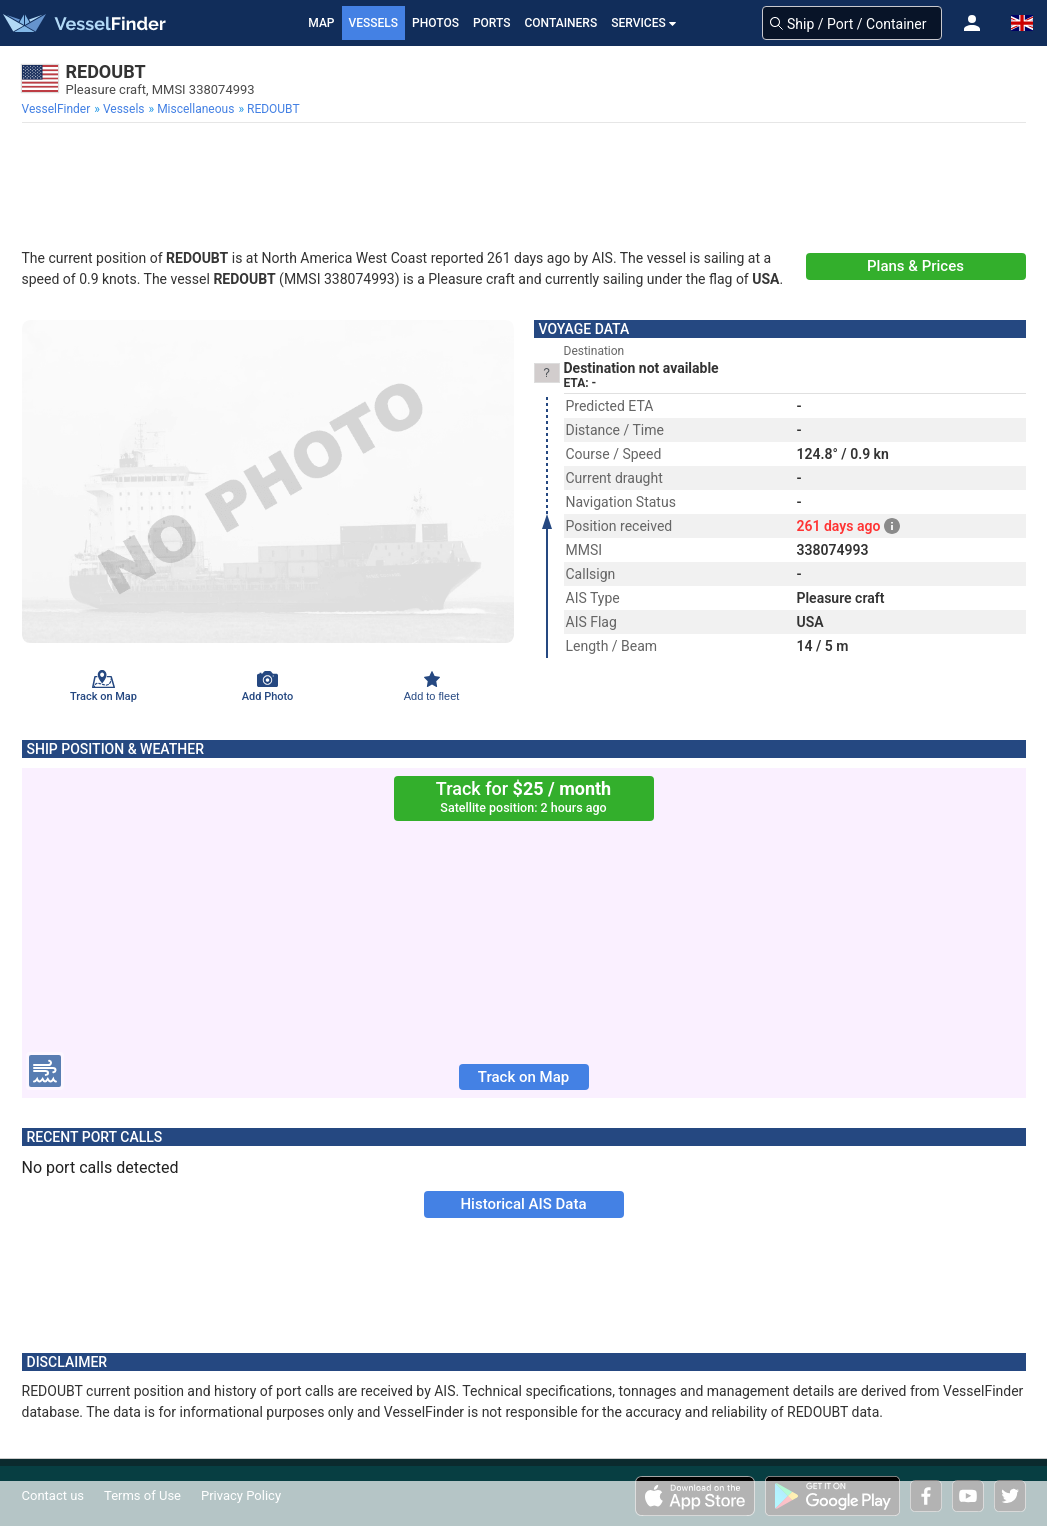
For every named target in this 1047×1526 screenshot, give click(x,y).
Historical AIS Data (523, 1204)
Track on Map (523, 1077)
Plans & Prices (915, 266)
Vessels (374, 23)
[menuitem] (58, 109)
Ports (492, 23)
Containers (561, 23)
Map (321, 23)
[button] (972, 23)
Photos (435, 23)
